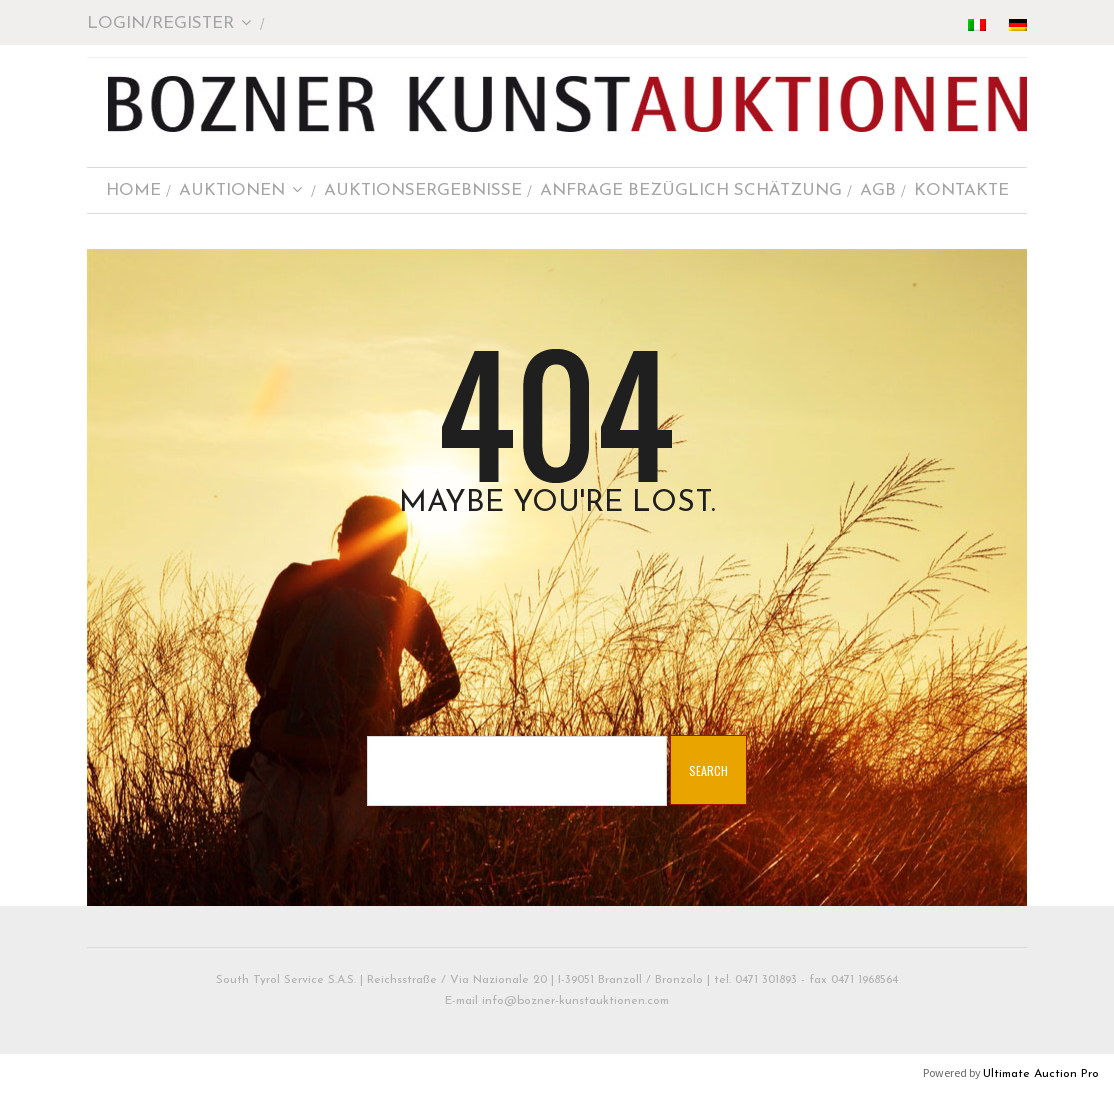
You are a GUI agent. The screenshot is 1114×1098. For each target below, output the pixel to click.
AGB (878, 190)
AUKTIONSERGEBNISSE (423, 190)
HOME (133, 190)
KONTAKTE (961, 190)
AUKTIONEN (241, 190)
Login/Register (169, 23)
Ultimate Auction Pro (1041, 1074)
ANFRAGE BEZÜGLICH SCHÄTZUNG (691, 190)
